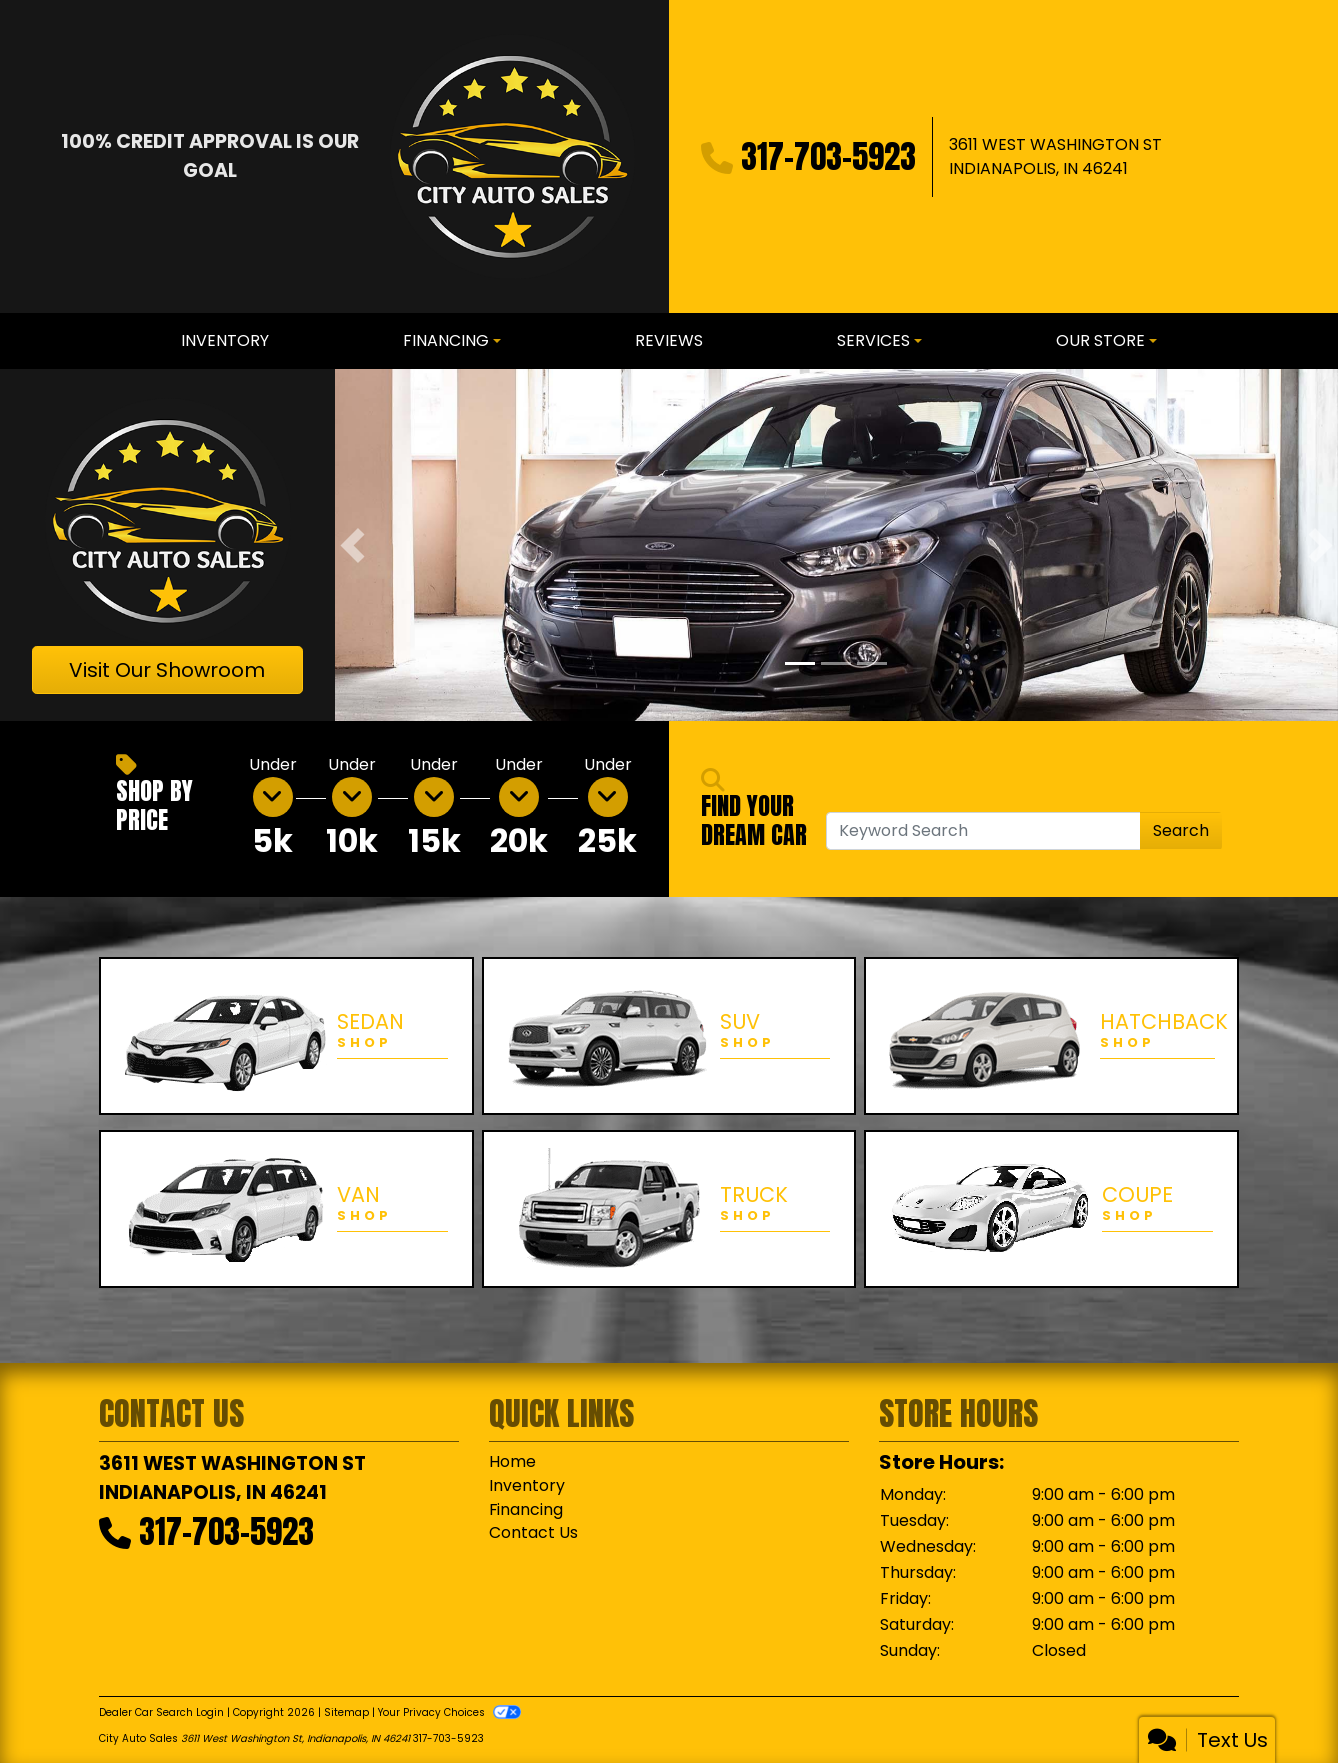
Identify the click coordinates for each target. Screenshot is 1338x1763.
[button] (352, 544)
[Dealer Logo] (512, 156)
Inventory (527, 1485)
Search (1181, 830)
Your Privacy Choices (449, 1712)
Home (512, 1461)
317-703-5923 (828, 156)
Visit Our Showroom (167, 670)
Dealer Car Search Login (161, 1712)
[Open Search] (983, 831)
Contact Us (533, 1533)
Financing (526, 1509)
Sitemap (346, 1712)
